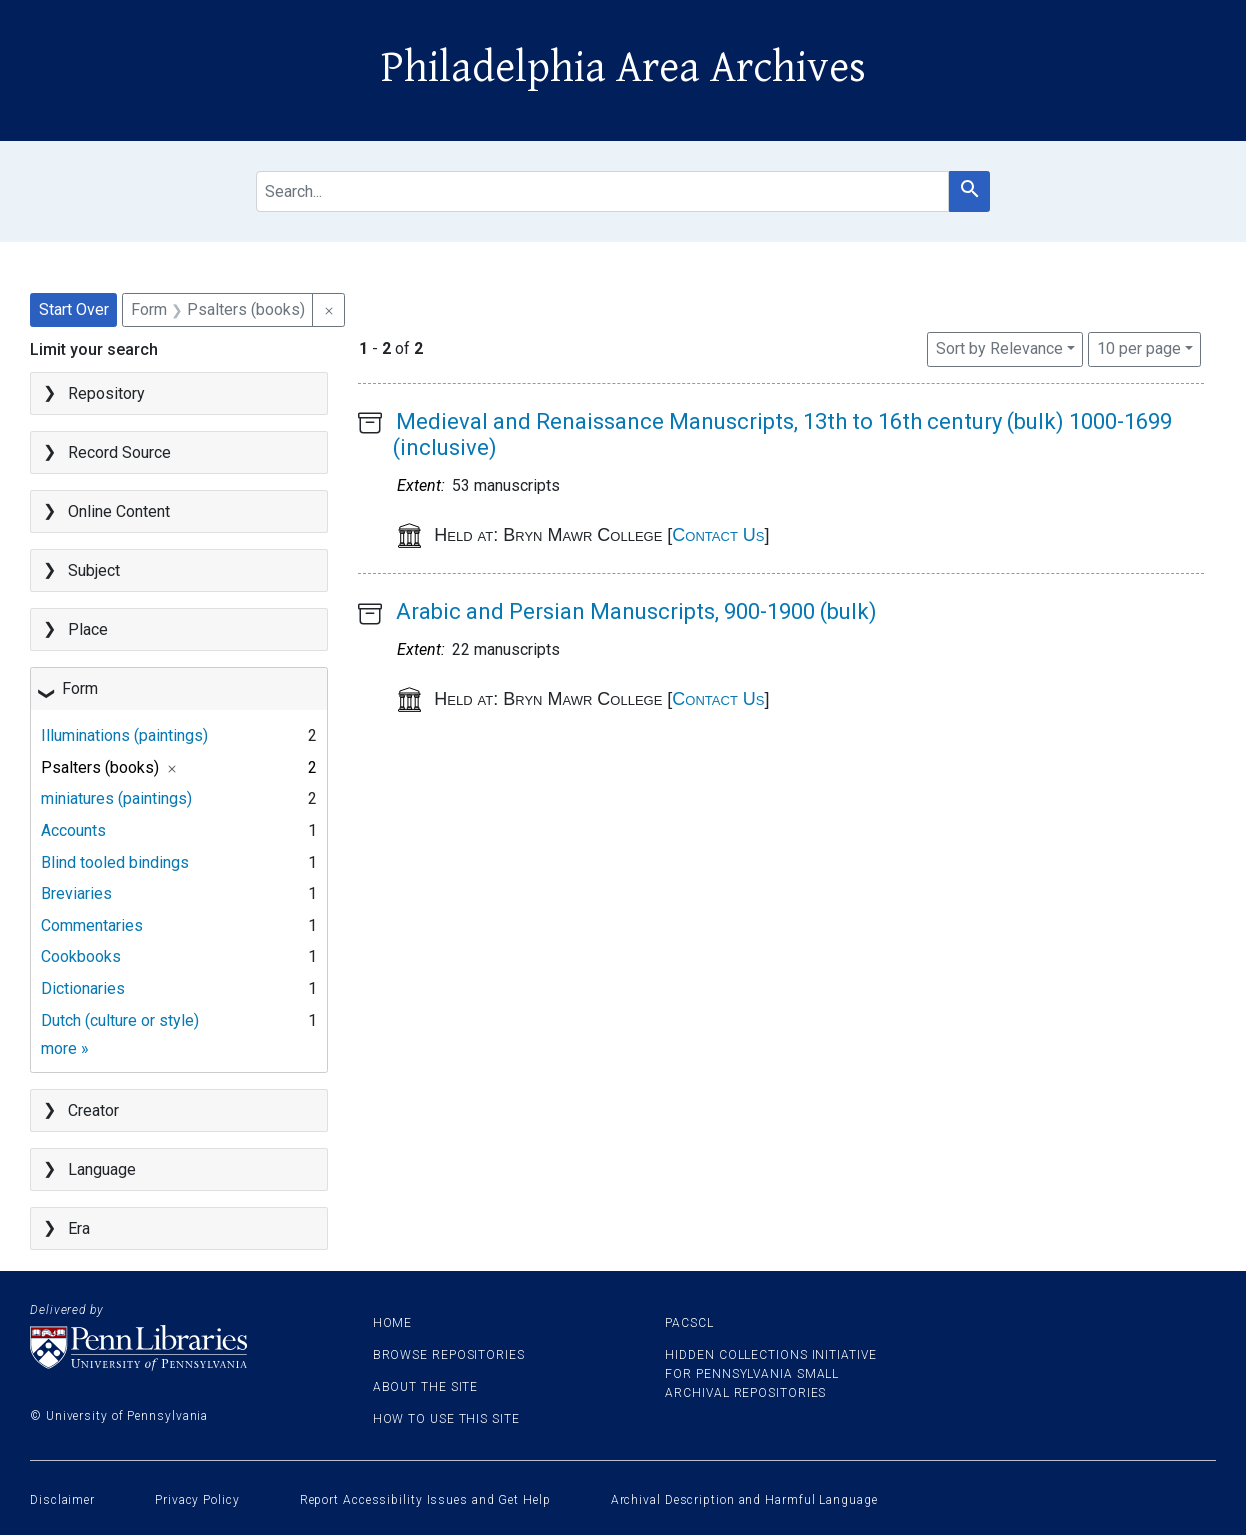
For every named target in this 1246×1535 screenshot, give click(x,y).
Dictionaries (83, 988)
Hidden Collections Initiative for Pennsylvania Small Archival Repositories (770, 1374)
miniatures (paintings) (116, 798)
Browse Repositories (449, 1355)
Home (393, 1323)
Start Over (74, 309)
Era (79, 1228)
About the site (426, 1387)
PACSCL (689, 1323)
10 (1139, 347)
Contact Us (718, 535)
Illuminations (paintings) (124, 735)
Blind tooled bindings (115, 862)
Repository (106, 393)
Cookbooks (81, 956)
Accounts (73, 830)
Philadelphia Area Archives (623, 68)
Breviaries (76, 893)
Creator (93, 1110)
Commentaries (92, 925)
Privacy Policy (197, 1500)
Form (80, 688)
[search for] (602, 191)
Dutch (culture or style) (120, 1020)
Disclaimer (62, 1500)
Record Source (119, 452)
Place (88, 629)
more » (65, 1048)
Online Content (119, 511)
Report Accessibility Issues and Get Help (425, 1500)
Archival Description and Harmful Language (744, 1500)
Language (102, 1169)
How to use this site (446, 1419)
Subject (94, 570)
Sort (999, 348)
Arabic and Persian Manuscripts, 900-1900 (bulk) (636, 611)
